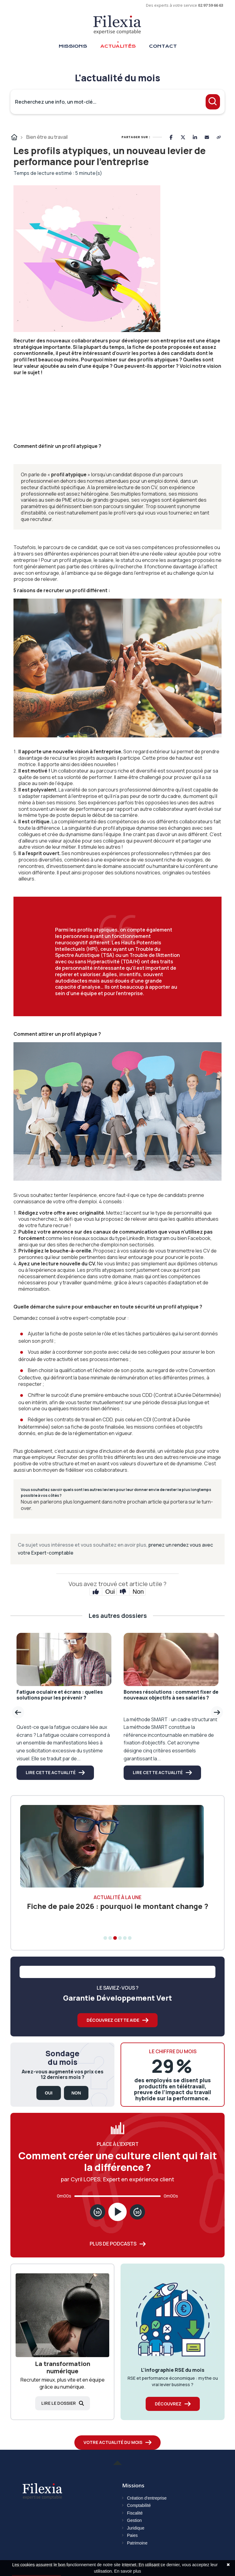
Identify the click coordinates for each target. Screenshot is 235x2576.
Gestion (134, 2520)
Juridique (135, 2528)
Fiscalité (135, 2513)
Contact (163, 46)
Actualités (118, 46)
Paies (132, 2535)
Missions (72, 46)
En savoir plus (127, 2571)
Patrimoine (137, 2543)
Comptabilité (139, 2505)
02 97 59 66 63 (210, 5)
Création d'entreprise (147, 2498)
